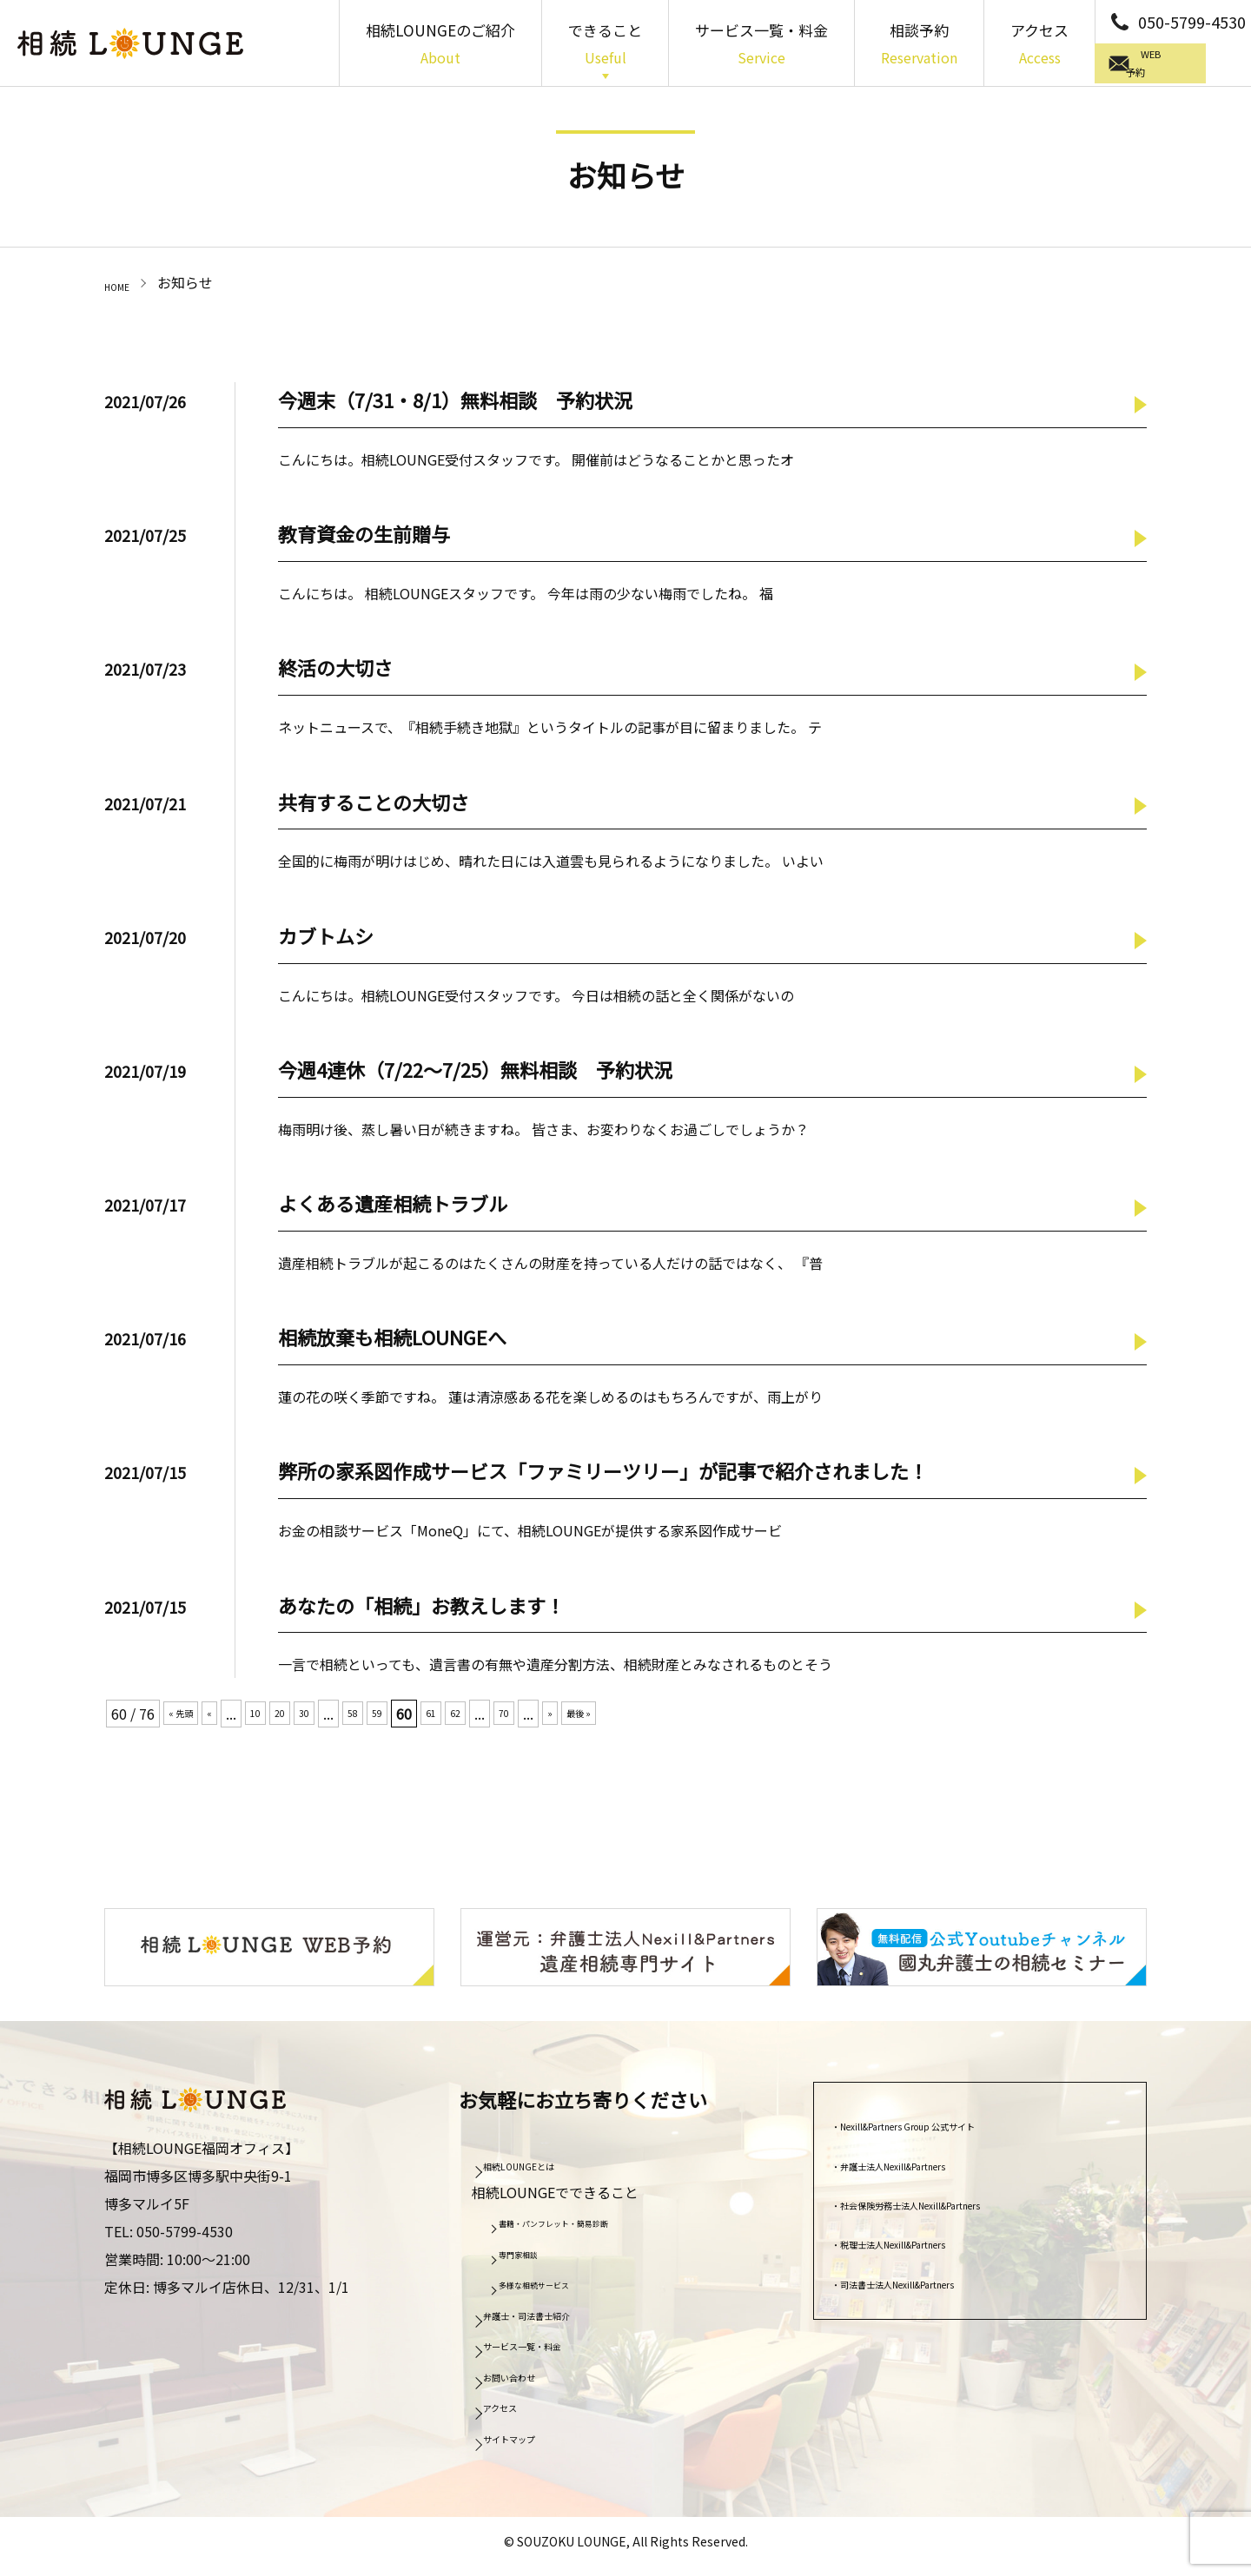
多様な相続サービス (558, 2291)
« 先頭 (188, 1717)
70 (558, 1717)
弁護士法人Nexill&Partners (930, 2171)
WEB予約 (1176, 65)
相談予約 (919, 45)
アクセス (1039, 45)
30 (333, 1717)
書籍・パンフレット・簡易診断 (589, 2230)
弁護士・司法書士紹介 (558, 2320)
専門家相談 (534, 2260)
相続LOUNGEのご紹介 (440, 45)
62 (505, 1717)
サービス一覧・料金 (761, 45)
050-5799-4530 (1192, 21)
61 (475, 1717)
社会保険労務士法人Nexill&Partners (958, 2210)
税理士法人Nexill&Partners (930, 2249)
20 (303, 1717)
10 (273, 1717)
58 (386, 1717)
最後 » (645, 1717)
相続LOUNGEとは (544, 2171)
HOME (124, 282)
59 (416, 1717)
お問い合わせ (531, 2382)
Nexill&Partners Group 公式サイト (954, 2131)
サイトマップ (531, 2444)
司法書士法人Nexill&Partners (937, 2289)
